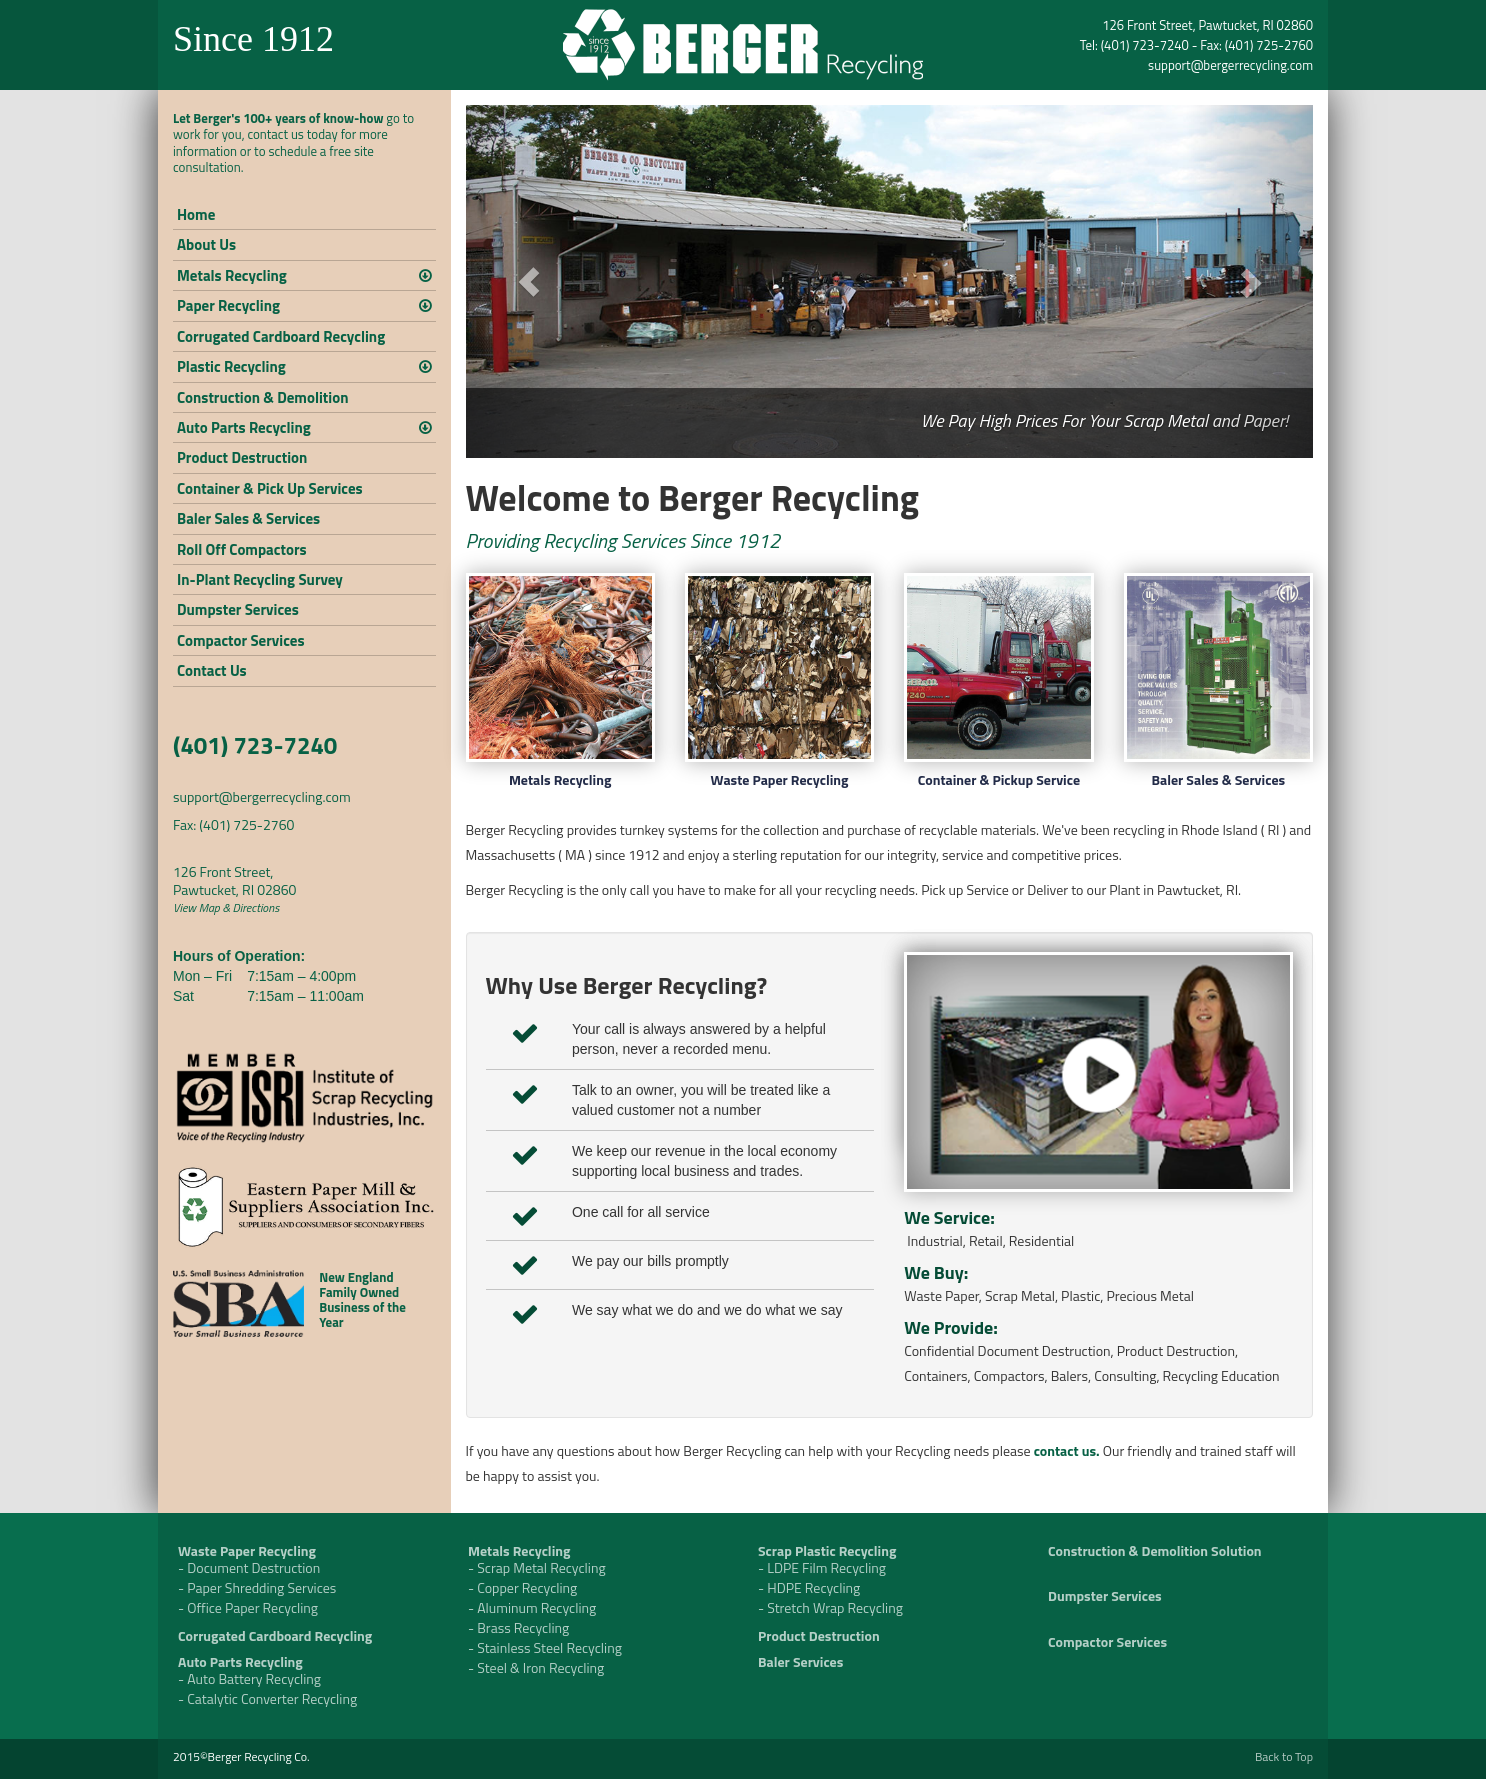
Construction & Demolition (262, 397)
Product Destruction (242, 457)
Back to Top (1284, 1756)
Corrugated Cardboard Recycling (281, 336)
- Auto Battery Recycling (249, 1678)
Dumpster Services (238, 609)
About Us (206, 244)
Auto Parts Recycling (244, 427)
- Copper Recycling (522, 1587)
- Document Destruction (249, 1567)
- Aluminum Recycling (532, 1607)
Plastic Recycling (231, 366)
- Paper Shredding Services (257, 1587)
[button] (529, 281)
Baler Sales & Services (248, 518)
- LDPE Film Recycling (822, 1567)
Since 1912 (253, 39)
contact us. (1067, 1450)
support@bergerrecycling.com (1230, 65)
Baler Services (800, 1661)
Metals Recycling (232, 275)
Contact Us (212, 670)
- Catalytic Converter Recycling (267, 1698)
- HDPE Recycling (809, 1587)
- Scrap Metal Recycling (537, 1567)
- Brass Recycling (518, 1627)
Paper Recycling (228, 305)
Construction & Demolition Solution (1155, 1550)
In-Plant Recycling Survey (260, 579)
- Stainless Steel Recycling (545, 1647)
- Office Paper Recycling (248, 1607)
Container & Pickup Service (999, 779)
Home (196, 214)
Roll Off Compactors (242, 549)
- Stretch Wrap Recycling (830, 1607)
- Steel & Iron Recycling (536, 1667)
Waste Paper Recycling (780, 779)
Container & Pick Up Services (270, 488)
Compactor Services (241, 640)
